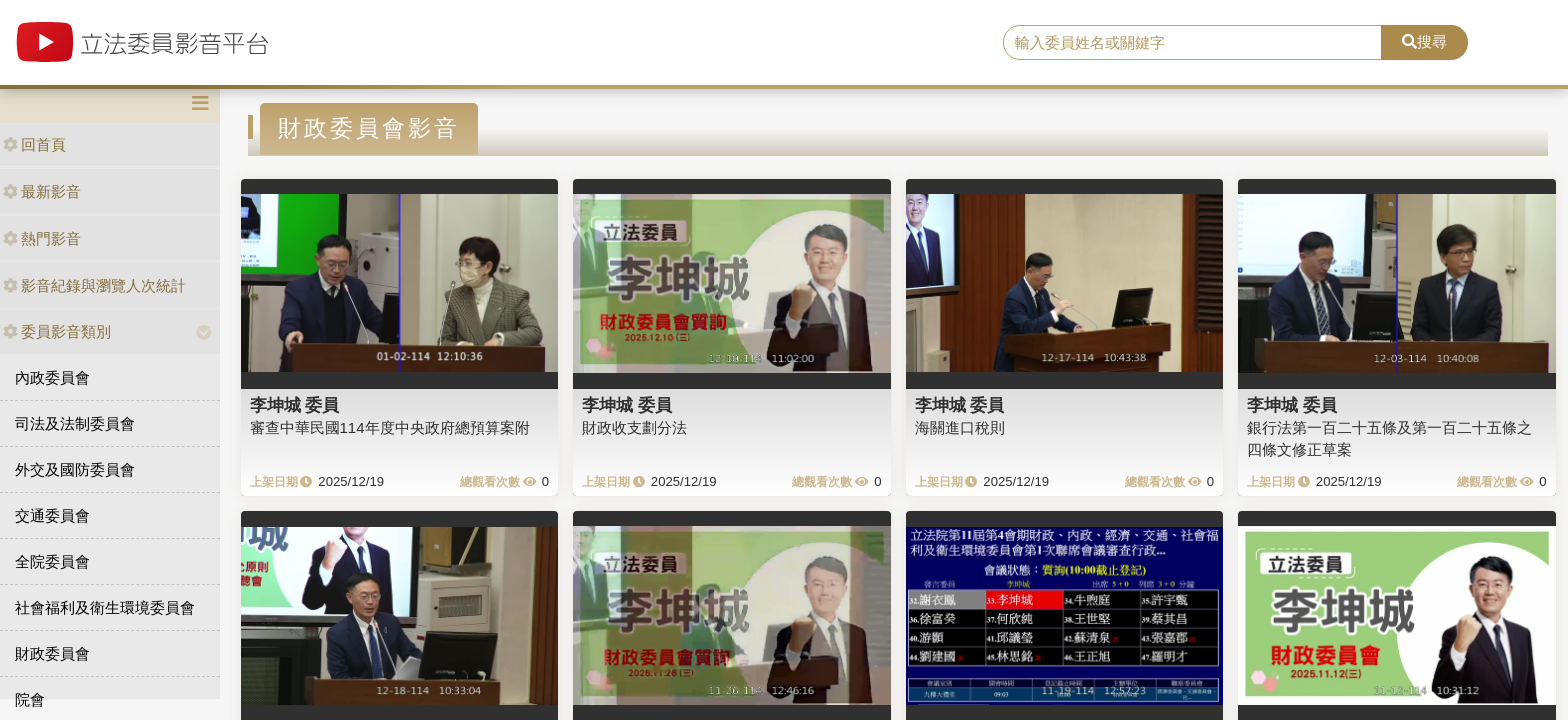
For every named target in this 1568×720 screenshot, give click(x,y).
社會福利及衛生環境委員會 (105, 607)
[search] (1193, 43)
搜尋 (1424, 41)
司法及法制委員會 (75, 423)
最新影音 (42, 191)
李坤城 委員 (295, 405)
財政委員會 (52, 653)
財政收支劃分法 (634, 427)
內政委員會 (52, 377)
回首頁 (34, 144)
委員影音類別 (57, 331)
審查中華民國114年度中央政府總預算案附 (390, 427)
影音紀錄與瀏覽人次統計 (94, 285)
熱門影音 (42, 238)
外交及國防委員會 (75, 469)
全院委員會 (52, 561)
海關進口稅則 (960, 427)
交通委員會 (52, 515)
